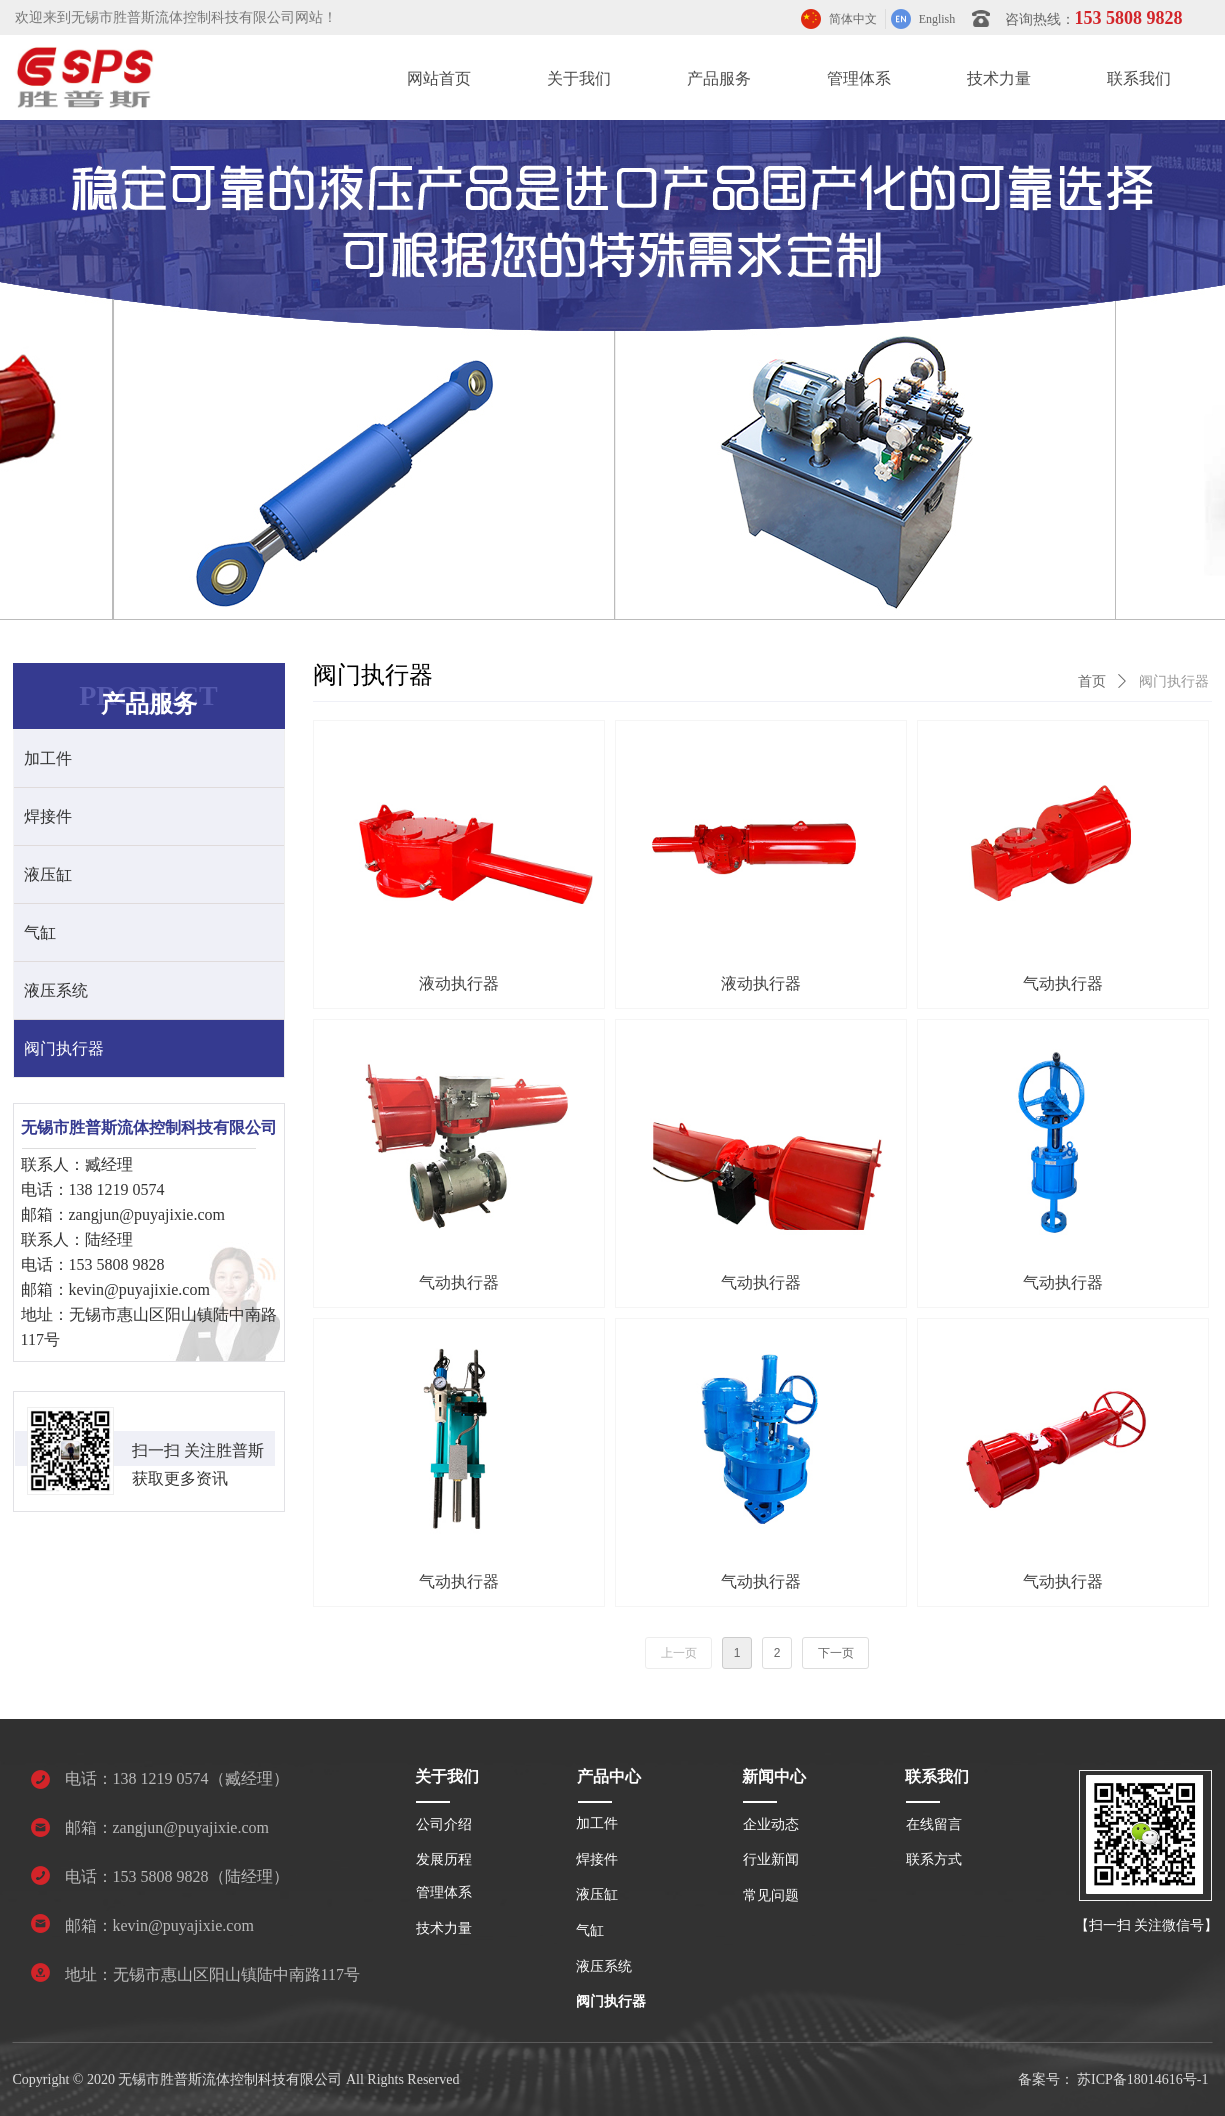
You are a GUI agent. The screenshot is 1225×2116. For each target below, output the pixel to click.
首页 (1092, 681)
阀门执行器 (1174, 681)
